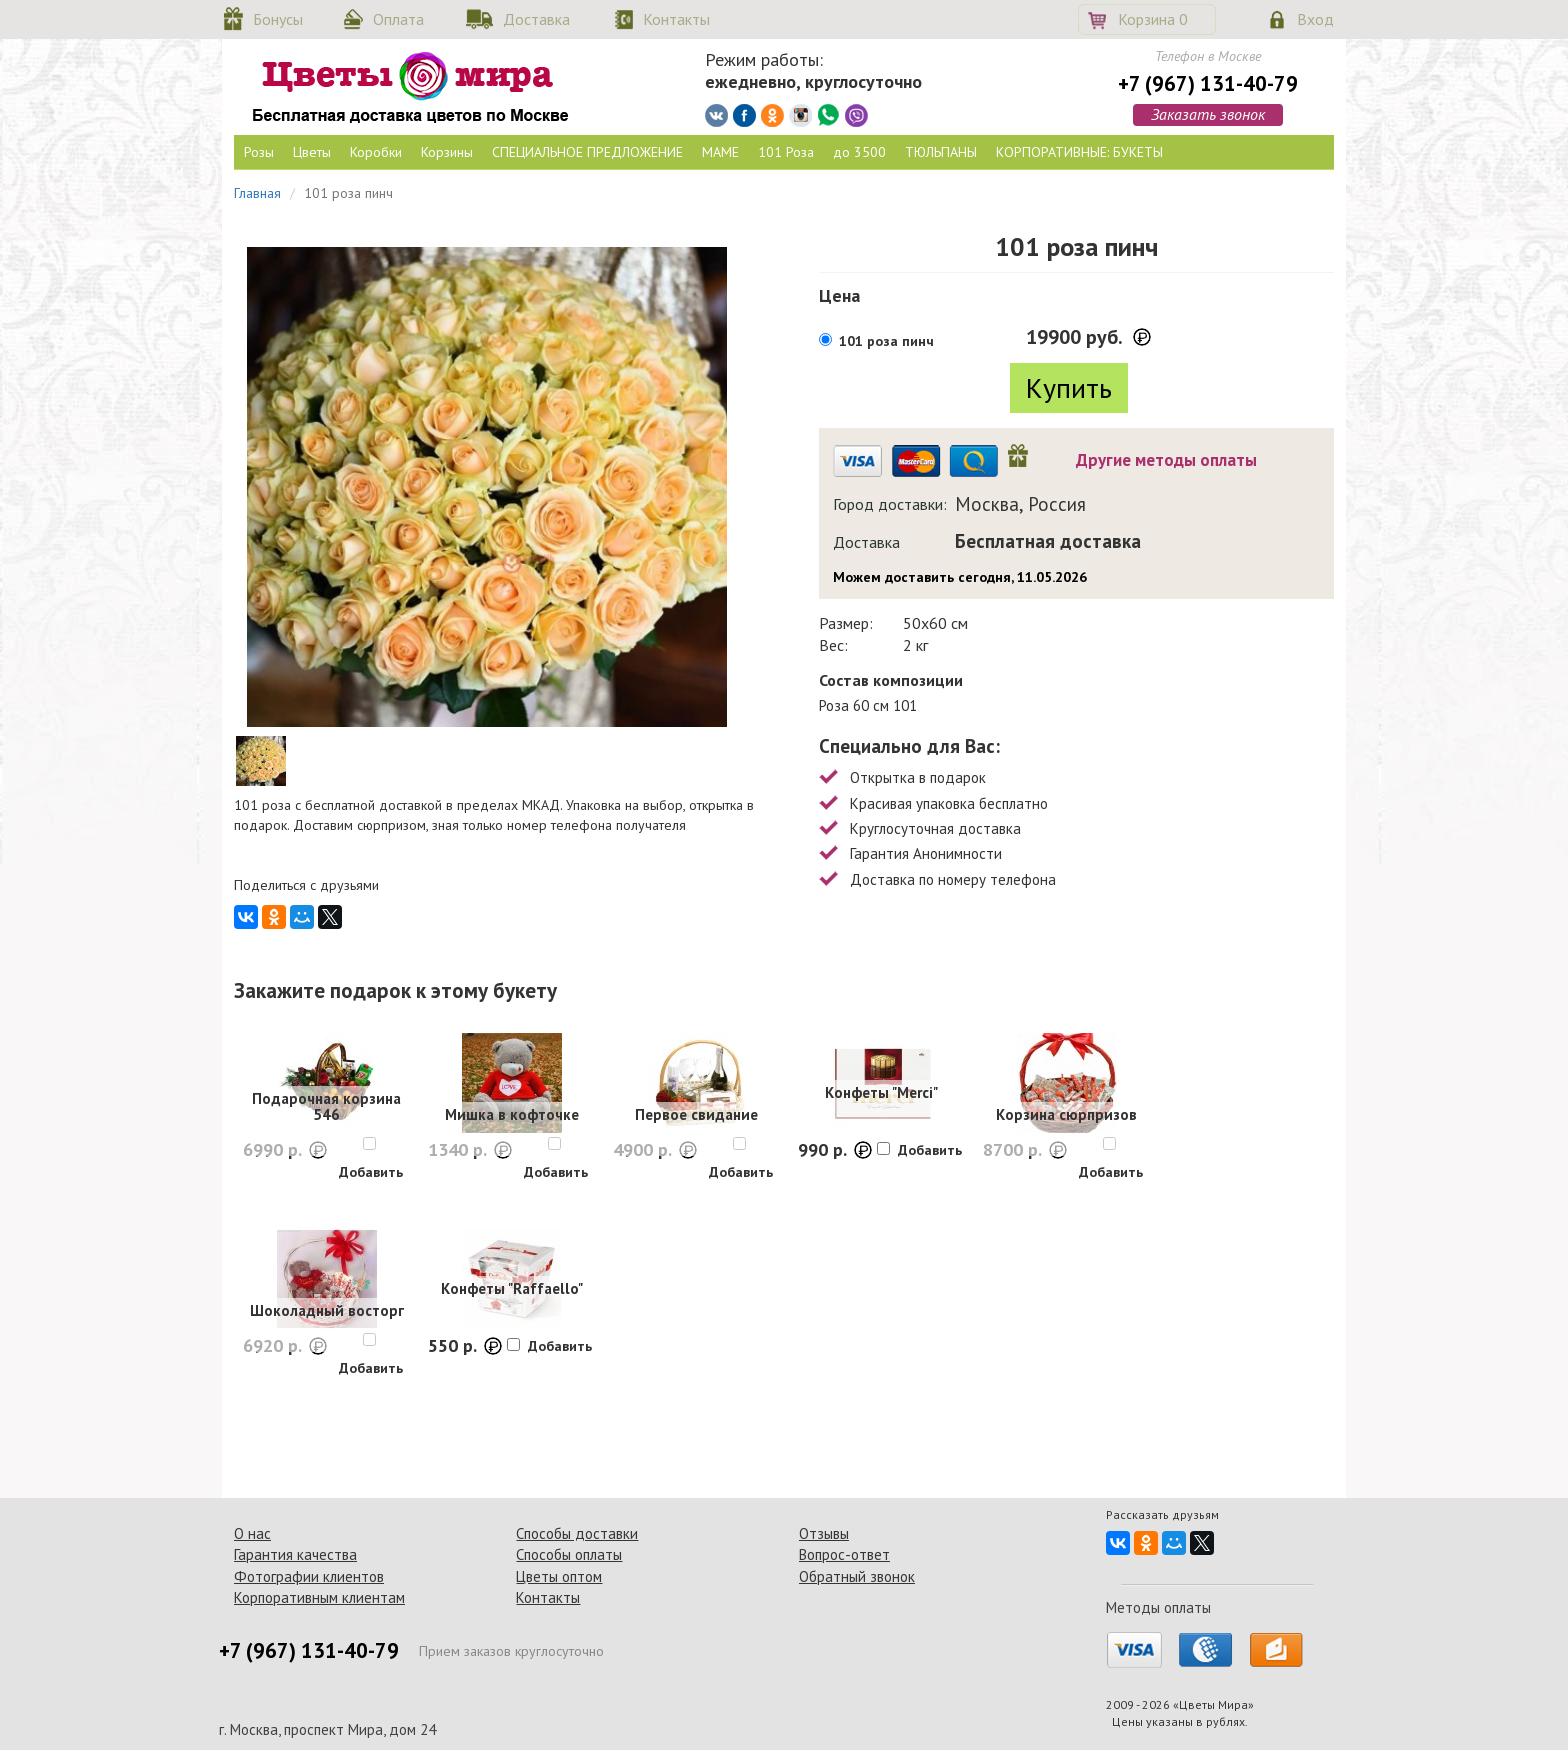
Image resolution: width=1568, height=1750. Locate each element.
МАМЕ (720, 152)
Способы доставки (577, 1533)
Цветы (312, 152)
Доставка (536, 19)
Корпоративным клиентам (319, 1597)
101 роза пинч (886, 341)
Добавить (371, 1172)
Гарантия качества (295, 1554)
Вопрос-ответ (844, 1554)
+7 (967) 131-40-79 (1208, 83)
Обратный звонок (857, 1576)
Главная (257, 193)
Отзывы (824, 1533)
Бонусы (278, 19)
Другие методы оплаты (1166, 460)
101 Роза (786, 152)
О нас (252, 1533)
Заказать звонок (1208, 114)
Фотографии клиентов (309, 1576)
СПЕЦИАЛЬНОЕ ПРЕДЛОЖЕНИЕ (587, 152)
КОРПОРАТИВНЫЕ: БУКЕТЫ (1079, 152)
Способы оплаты (569, 1554)
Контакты (676, 19)
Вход (1315, 19)
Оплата (398, 19)
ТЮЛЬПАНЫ (941, 152)
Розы (259, 152)
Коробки (376, 152)
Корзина (1153, 19)
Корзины (447, 152)
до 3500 (859, 152)
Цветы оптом (559, 1576)
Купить (1069, 387)
